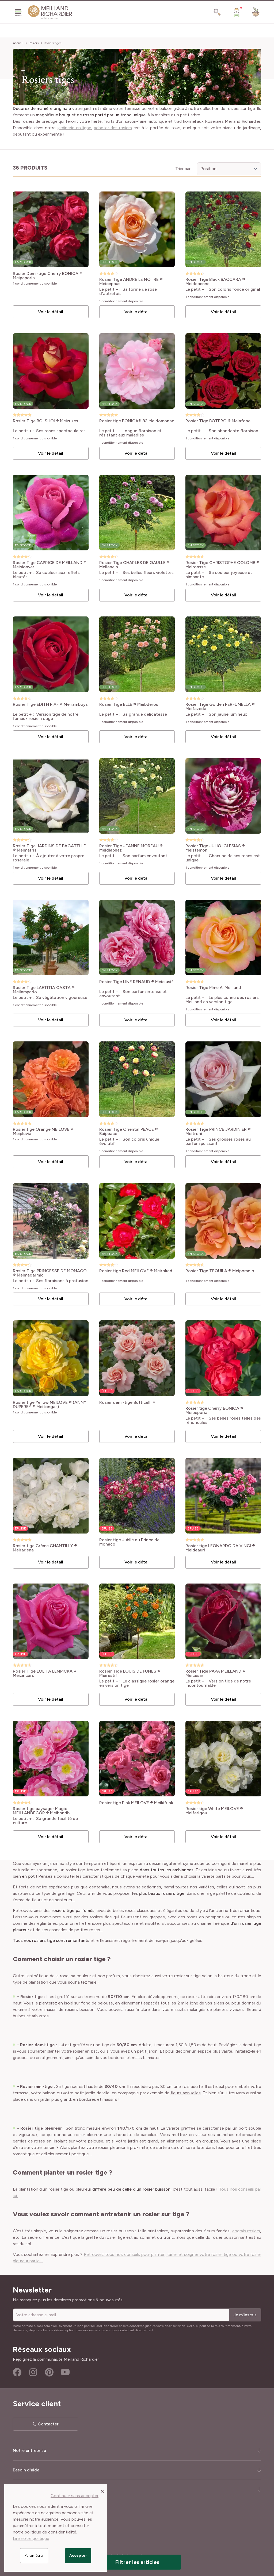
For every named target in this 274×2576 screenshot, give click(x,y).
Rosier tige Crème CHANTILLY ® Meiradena (45, 1548)
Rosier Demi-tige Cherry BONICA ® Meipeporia (47, 275)
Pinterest (49, 2372)
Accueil (18, 43)
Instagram (33, 2372)
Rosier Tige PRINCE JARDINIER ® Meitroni (218, 1131)
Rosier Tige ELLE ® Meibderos (128, 704)
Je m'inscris (245, 2314)
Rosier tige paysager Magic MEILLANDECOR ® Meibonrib (41, 1811)
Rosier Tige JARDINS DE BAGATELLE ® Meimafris (49, 848)
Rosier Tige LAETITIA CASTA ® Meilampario (44, 990)
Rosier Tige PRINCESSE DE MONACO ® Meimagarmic (50, 1273)
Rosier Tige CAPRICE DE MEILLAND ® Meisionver (49, 565)
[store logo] (50, 12)
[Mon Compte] (236, 12)
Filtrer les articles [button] (137, 2562)
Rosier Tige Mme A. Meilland (213, 988)
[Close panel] (102, 2491)
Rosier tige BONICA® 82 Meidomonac (136, 421)
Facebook (17, 2372)
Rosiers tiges (52, 43)
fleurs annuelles (185, 2092)
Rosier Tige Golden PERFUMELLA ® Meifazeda (220, 706)
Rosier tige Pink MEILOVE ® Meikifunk (136, 1803)
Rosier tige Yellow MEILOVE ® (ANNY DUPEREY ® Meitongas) (49, 1404)
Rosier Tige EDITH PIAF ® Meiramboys (50, 704)
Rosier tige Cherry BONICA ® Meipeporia (214, 1410)
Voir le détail (50, 311)
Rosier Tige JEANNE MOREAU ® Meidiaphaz (131, 848)
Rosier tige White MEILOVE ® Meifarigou (214, 1811)
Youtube (65, 2372)
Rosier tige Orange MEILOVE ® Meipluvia (43, 1131)
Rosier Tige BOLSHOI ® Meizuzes (45, 421)
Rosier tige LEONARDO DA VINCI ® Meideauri (220, 1548)
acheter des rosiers (113, 127)
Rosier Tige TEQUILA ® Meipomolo (219, 1271)
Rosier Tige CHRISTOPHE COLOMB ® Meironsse (222, 565)
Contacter (48, 2423)
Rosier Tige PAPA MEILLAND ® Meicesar (215, 1673)
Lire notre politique (31, 2538)
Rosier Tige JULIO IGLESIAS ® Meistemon (215, 848)
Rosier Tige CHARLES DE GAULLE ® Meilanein (134, 565)
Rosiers (34, 43)
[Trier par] (229, 168)
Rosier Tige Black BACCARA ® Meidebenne (215, 281)
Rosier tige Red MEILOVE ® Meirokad (135, 1271)
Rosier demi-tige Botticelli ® (127, 1402)
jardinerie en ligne (74, 127)
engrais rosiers (246, 2230)
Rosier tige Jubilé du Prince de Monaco (129, 1542)
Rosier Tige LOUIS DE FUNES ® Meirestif (129, 1673)
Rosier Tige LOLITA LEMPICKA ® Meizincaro (45, 1673)
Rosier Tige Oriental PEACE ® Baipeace (128, 1131)
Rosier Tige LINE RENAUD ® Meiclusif (136, 982)
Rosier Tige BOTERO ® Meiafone (217, 421)
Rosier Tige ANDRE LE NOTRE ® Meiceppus (131, 281)
